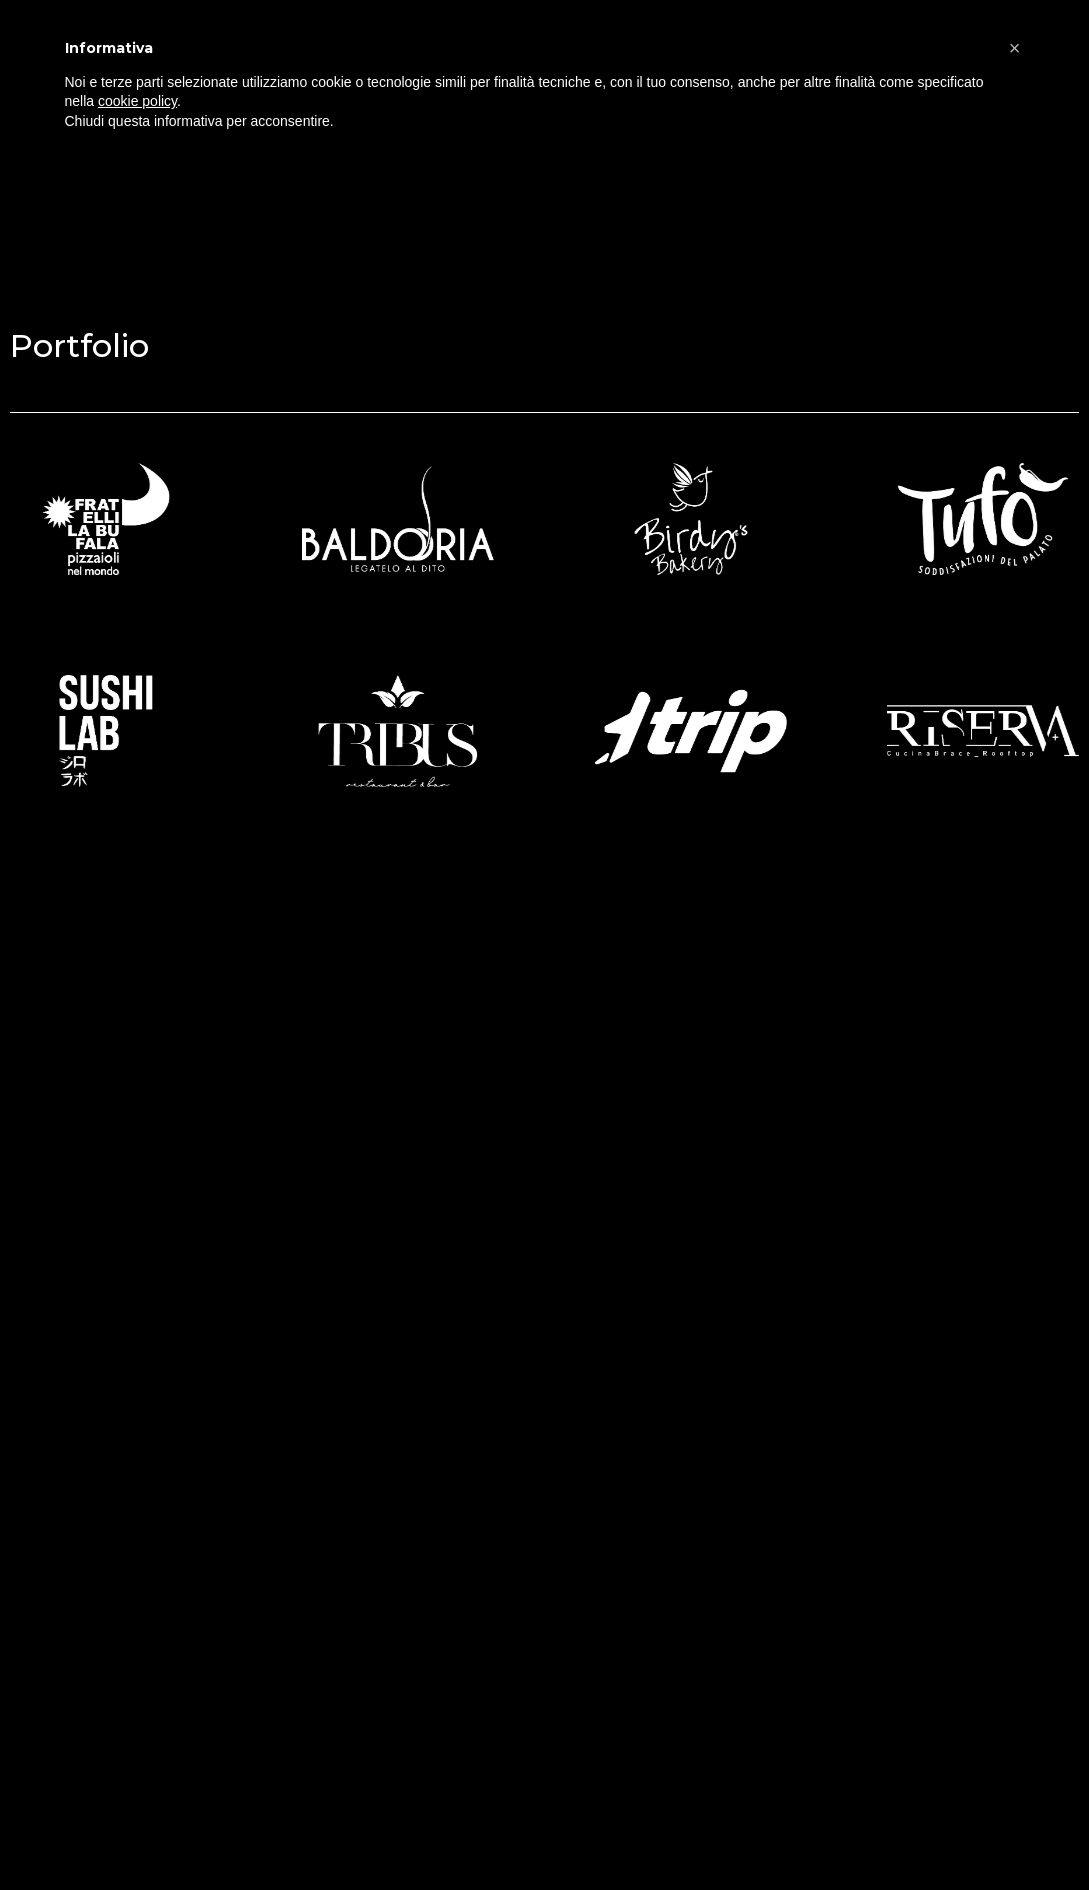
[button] (1015, 48)
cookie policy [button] (137, 101)
